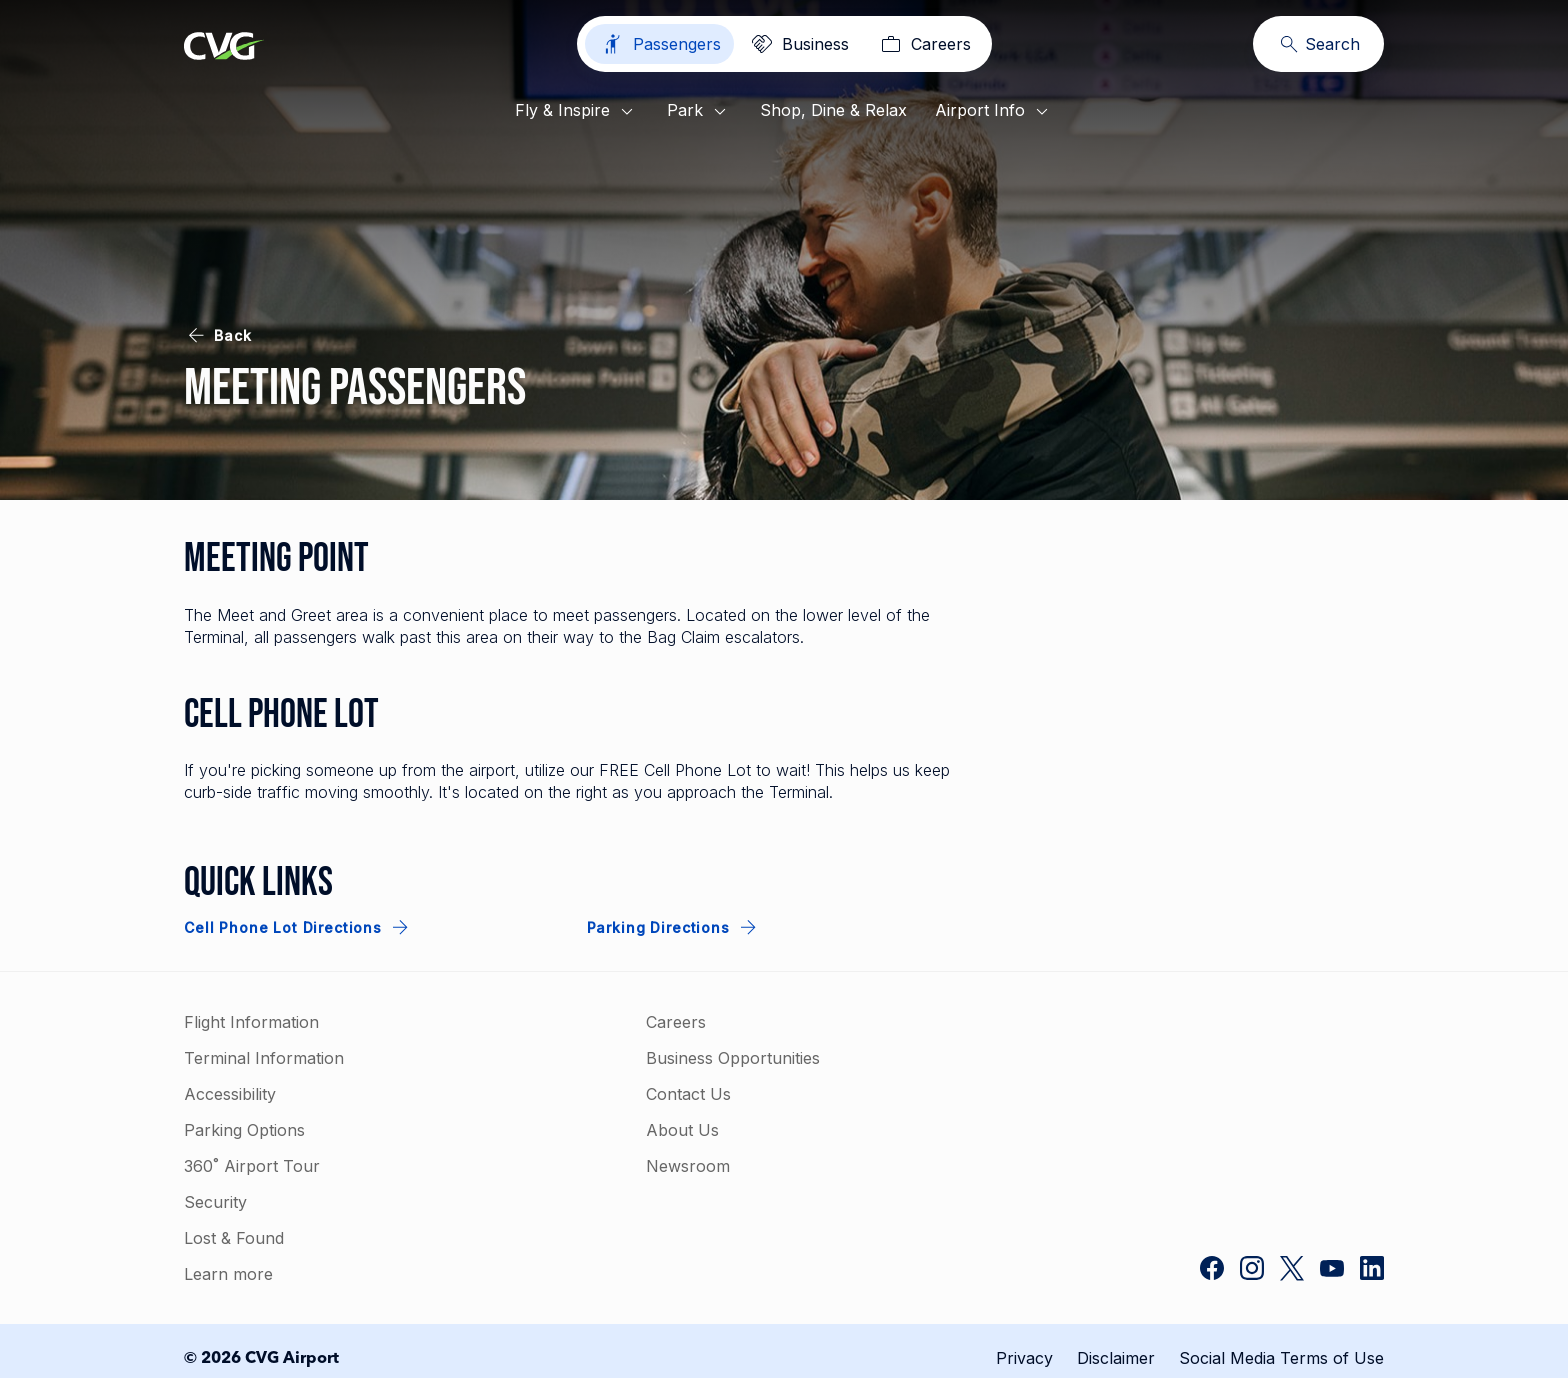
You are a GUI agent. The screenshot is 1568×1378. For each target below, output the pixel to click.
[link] (1234, 1087)
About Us (682, 1130)
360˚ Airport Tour (252, 1166)
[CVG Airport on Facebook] (1212, 1270)
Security (215, 1202)
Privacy (1024, 1358)
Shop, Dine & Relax (833, 110)
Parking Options (244, 1130)
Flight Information (251, 1022)
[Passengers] (659, 44)
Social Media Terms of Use (1281, 1358)
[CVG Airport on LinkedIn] (1372, 1270)
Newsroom (688, 1166)
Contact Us (688, 1094)
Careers (676, 1022)
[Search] (1318, 44)
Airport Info (994, 112)
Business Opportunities (733, 1058)
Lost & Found (234, 1238)
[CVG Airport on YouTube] (1332, 1270)
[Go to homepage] (224, 48)
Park (699, 112)
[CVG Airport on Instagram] (1252, 1270)
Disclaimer (1116, 1358)
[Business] (798, 44)
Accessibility (230, 1094)
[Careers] (923, 44)
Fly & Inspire (577, 112)
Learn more (228, 1274)
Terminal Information (264, 1058)
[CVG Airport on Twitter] (1292, 1270)
